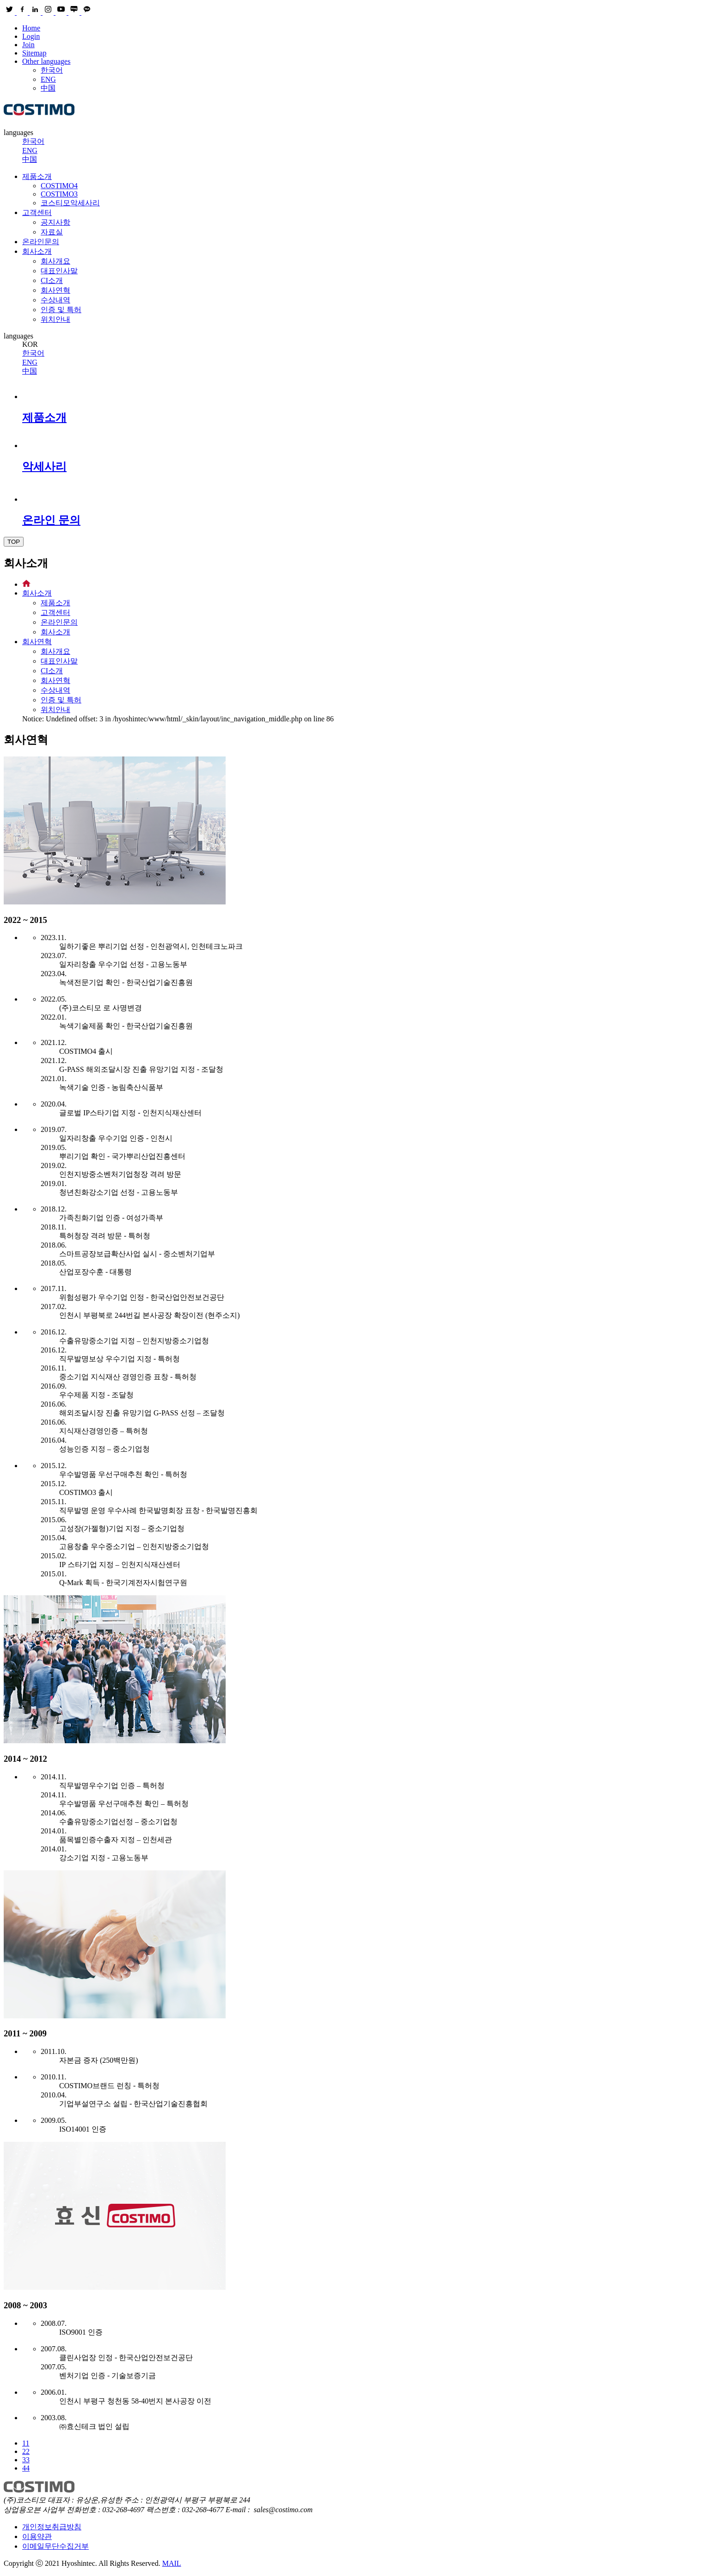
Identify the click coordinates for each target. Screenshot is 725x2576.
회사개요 (55, 261)
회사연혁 (55, 290)
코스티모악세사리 (70, 203)
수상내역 (55, 300)
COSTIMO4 (59, 186)
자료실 (52, 232)
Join (28, 45)
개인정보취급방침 (51, 2527)
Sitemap (34, 53)
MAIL (171, 2563)
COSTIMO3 (59, 194)
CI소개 (52, 280)
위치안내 (55, 319)
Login (31, 36)
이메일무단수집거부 (55, 2546)
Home (31, 28)
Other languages (46, 61)
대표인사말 (59, 271)
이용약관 (37, 2536)
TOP (13, 541)
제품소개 (37, 176)
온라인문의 (40, 242)
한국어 (52, 70)
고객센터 (37, 212)
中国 (48, 88)
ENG (48, 79)
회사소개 (37, 251)
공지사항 (55, 222)
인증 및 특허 (61, 310)
